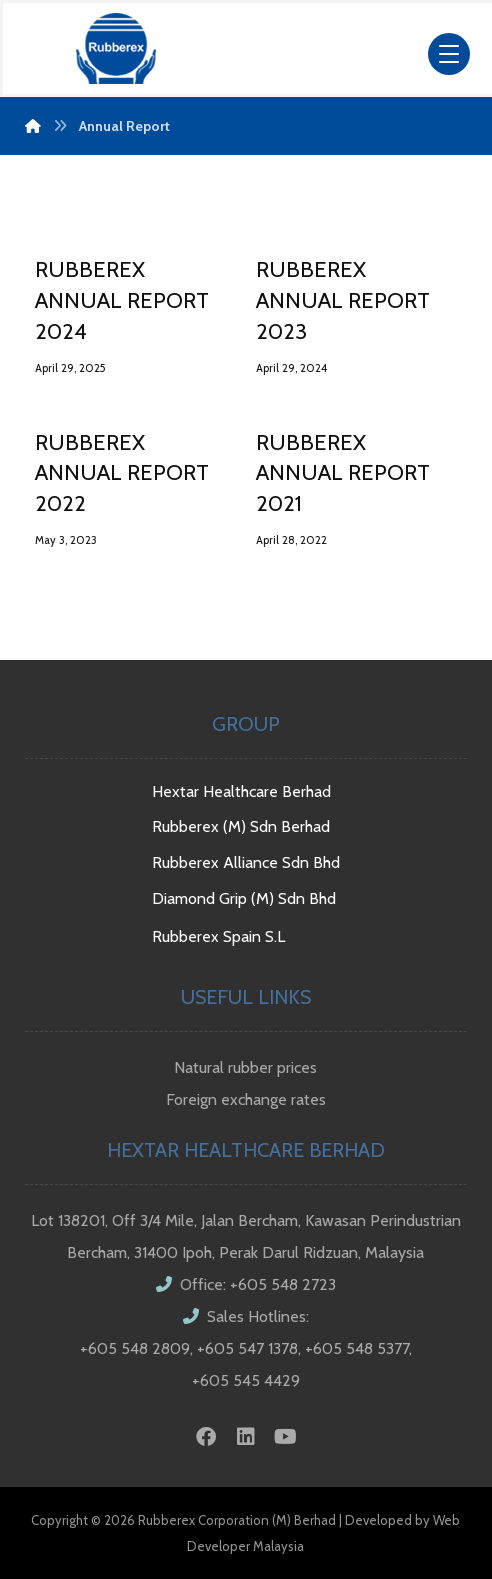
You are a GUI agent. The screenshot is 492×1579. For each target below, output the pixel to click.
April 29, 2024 (291, 368)
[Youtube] (286, 1437)
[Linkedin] (246, 1437)
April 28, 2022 (291, 540)
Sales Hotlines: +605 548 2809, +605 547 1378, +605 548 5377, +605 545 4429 (246, 1348)
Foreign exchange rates (246, 1099)
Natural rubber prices (245, 1067)
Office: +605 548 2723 (246, 1284)
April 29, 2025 (70, 368)
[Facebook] (206, 1437)
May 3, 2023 (66, 540)
